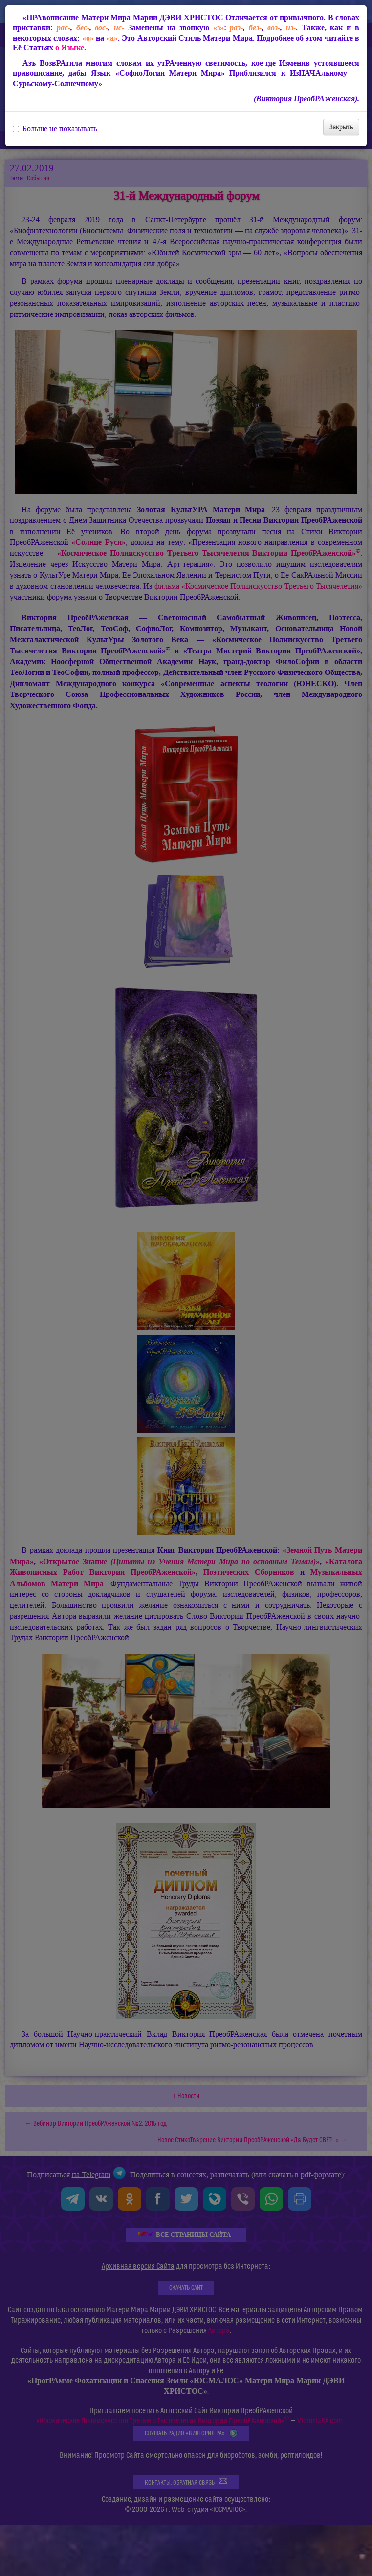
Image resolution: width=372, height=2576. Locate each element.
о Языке (69, 48)
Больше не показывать (55, 129)
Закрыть (341, 127)
